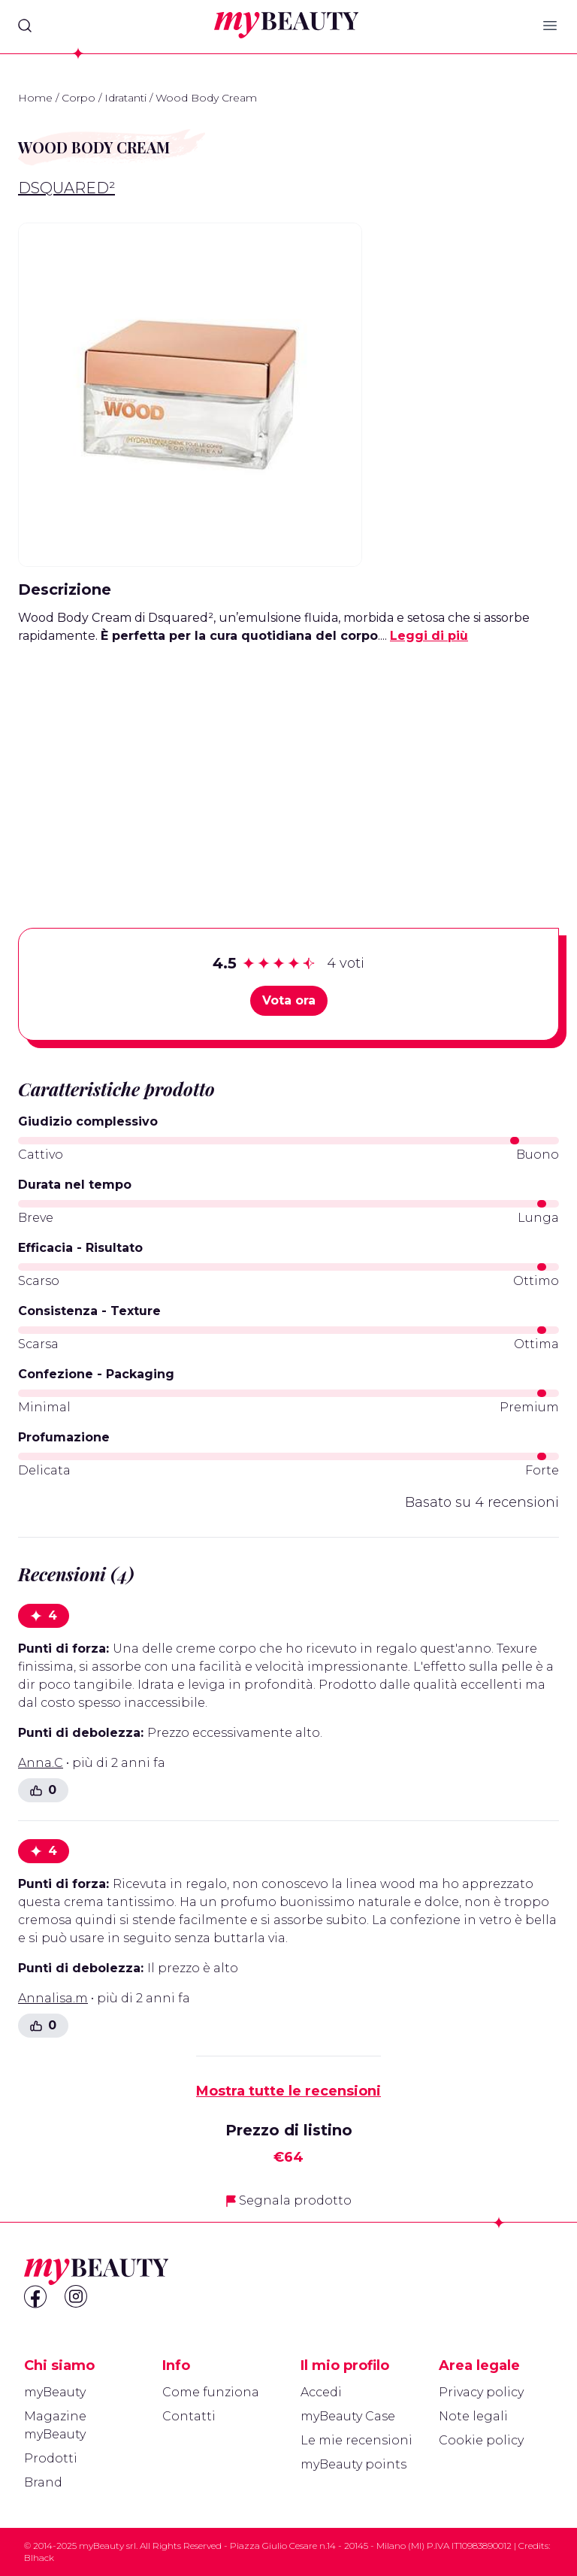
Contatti (189, 2416)
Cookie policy (481, 2440)
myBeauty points (353, 2464)
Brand (43, 2482)
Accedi (321, 2392)
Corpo (78, 98)
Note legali (473, 2416)
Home (35, 98)
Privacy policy (481, 2392)
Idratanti (125, 98)
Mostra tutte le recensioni (288, 2091)
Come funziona (210, 2392)
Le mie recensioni (356, 2440)
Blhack (39, 2557)
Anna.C (40, 1763)
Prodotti (50, 2458)
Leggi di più (429, 636)
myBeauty (55, 2392)
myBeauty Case (348, 2416)
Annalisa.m (53, 1998)
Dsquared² (66, 188)
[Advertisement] (288, 762)
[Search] (25, 25)
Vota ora (289, 1000)
